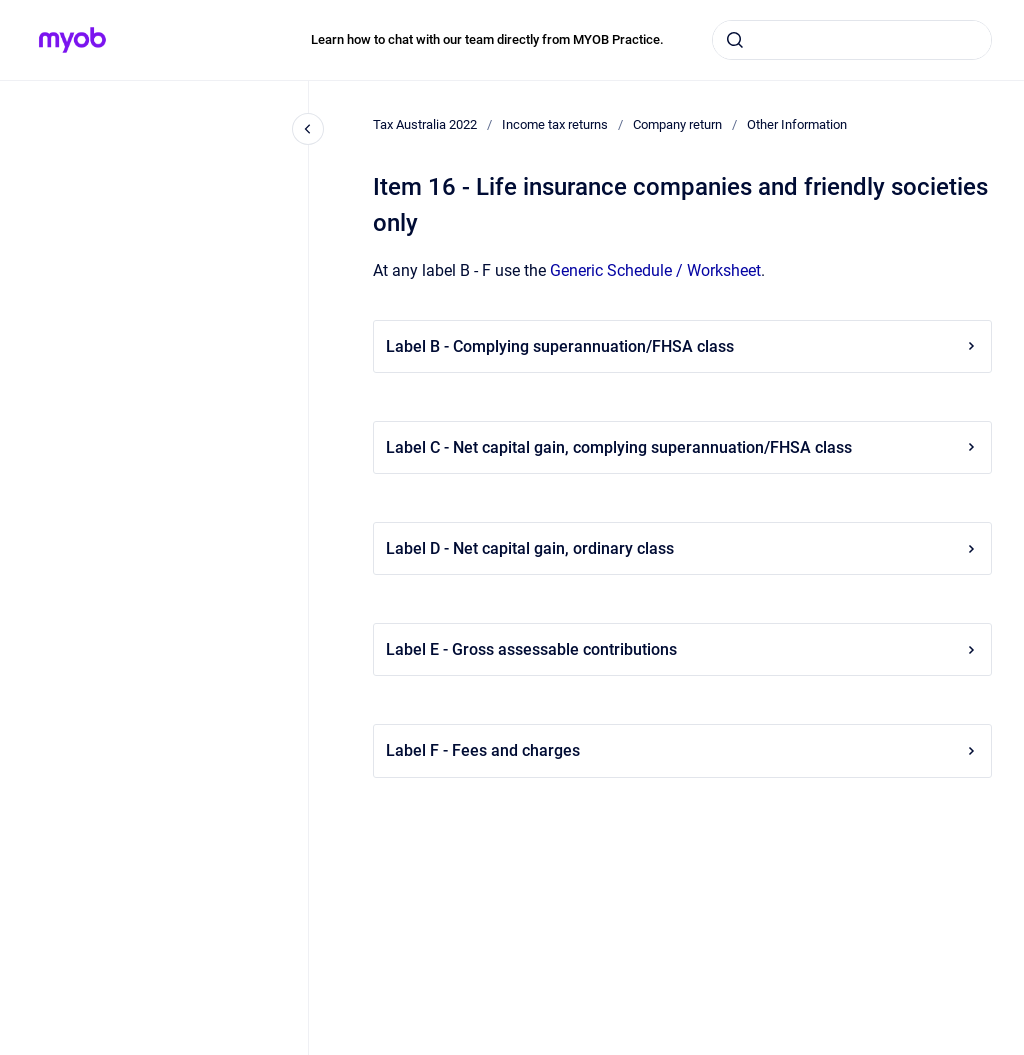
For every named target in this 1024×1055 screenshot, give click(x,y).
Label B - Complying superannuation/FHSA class (682, 346)
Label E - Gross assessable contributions (682, 649)
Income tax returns (555, 124)
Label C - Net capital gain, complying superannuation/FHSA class (682, 447)
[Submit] (735, 40)
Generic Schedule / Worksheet (655, 270)
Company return (677, 124)
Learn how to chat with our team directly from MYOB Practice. (487, 39)
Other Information (797, 124)
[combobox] (852, 40)
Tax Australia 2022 (425, 124)
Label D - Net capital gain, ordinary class (682, 548)
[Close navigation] (308, 129)
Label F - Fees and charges (682, 750)
